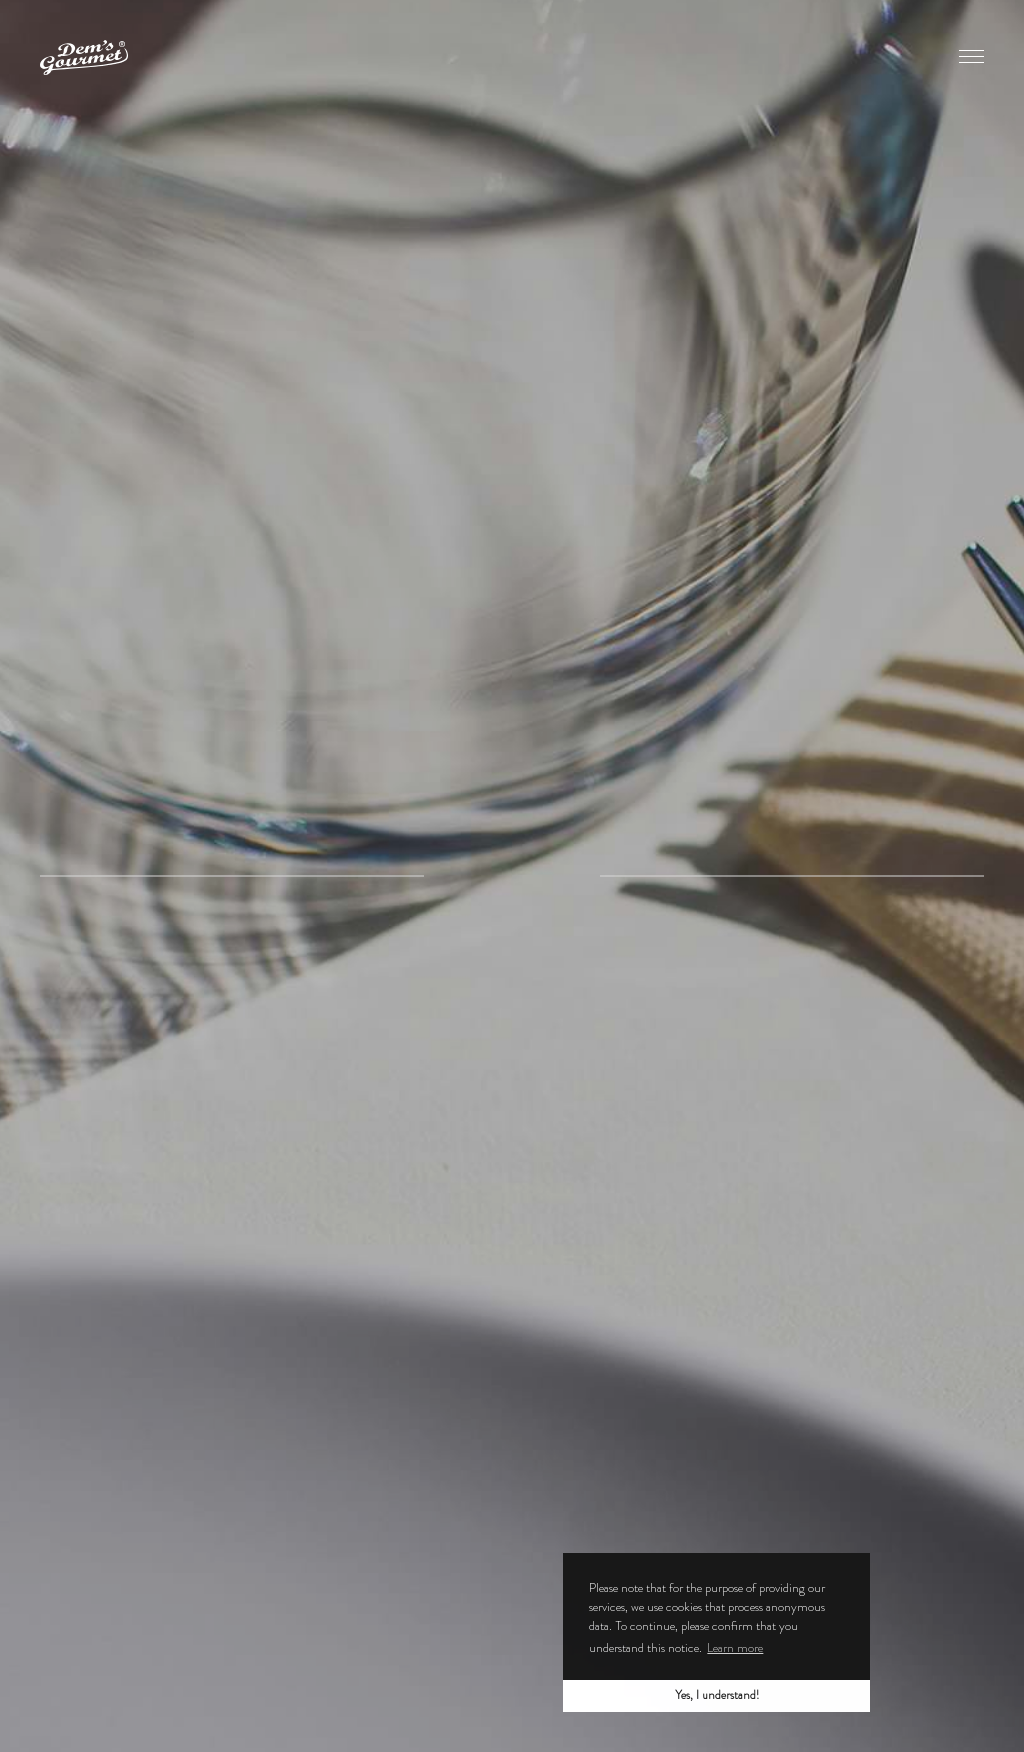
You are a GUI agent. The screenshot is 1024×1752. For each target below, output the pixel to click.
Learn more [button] (735, 1648)
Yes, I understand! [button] (717, 1695)
